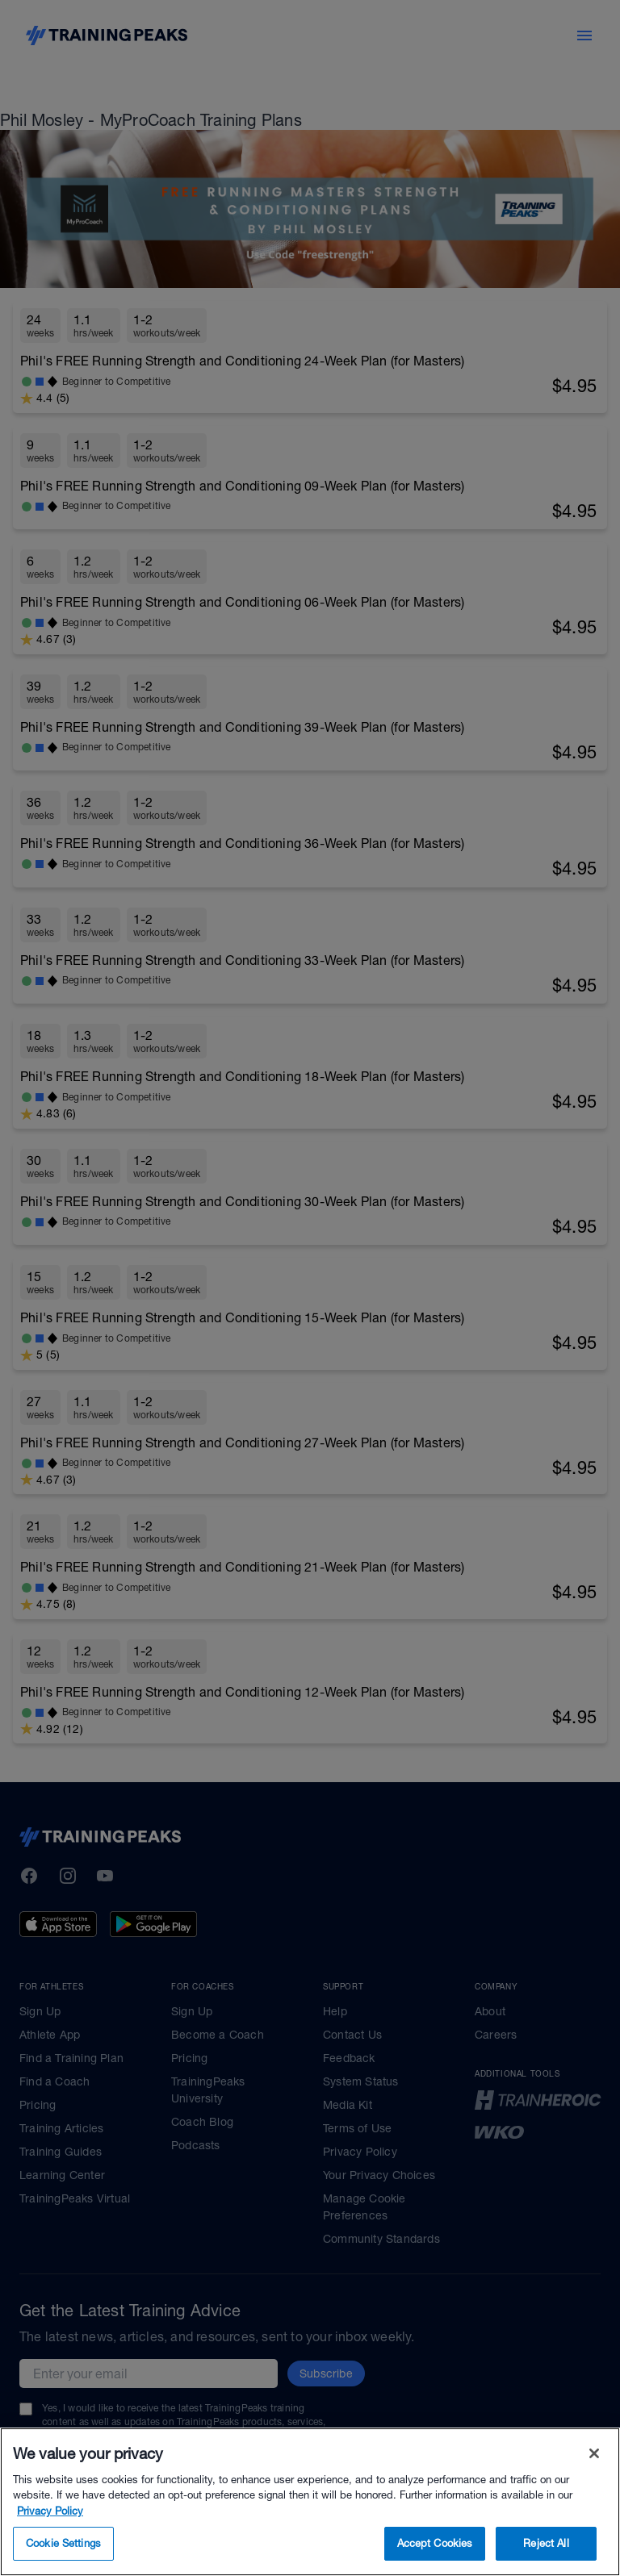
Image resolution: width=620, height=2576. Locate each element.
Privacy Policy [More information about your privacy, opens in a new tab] (50, 2536)
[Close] (594, 2478)
